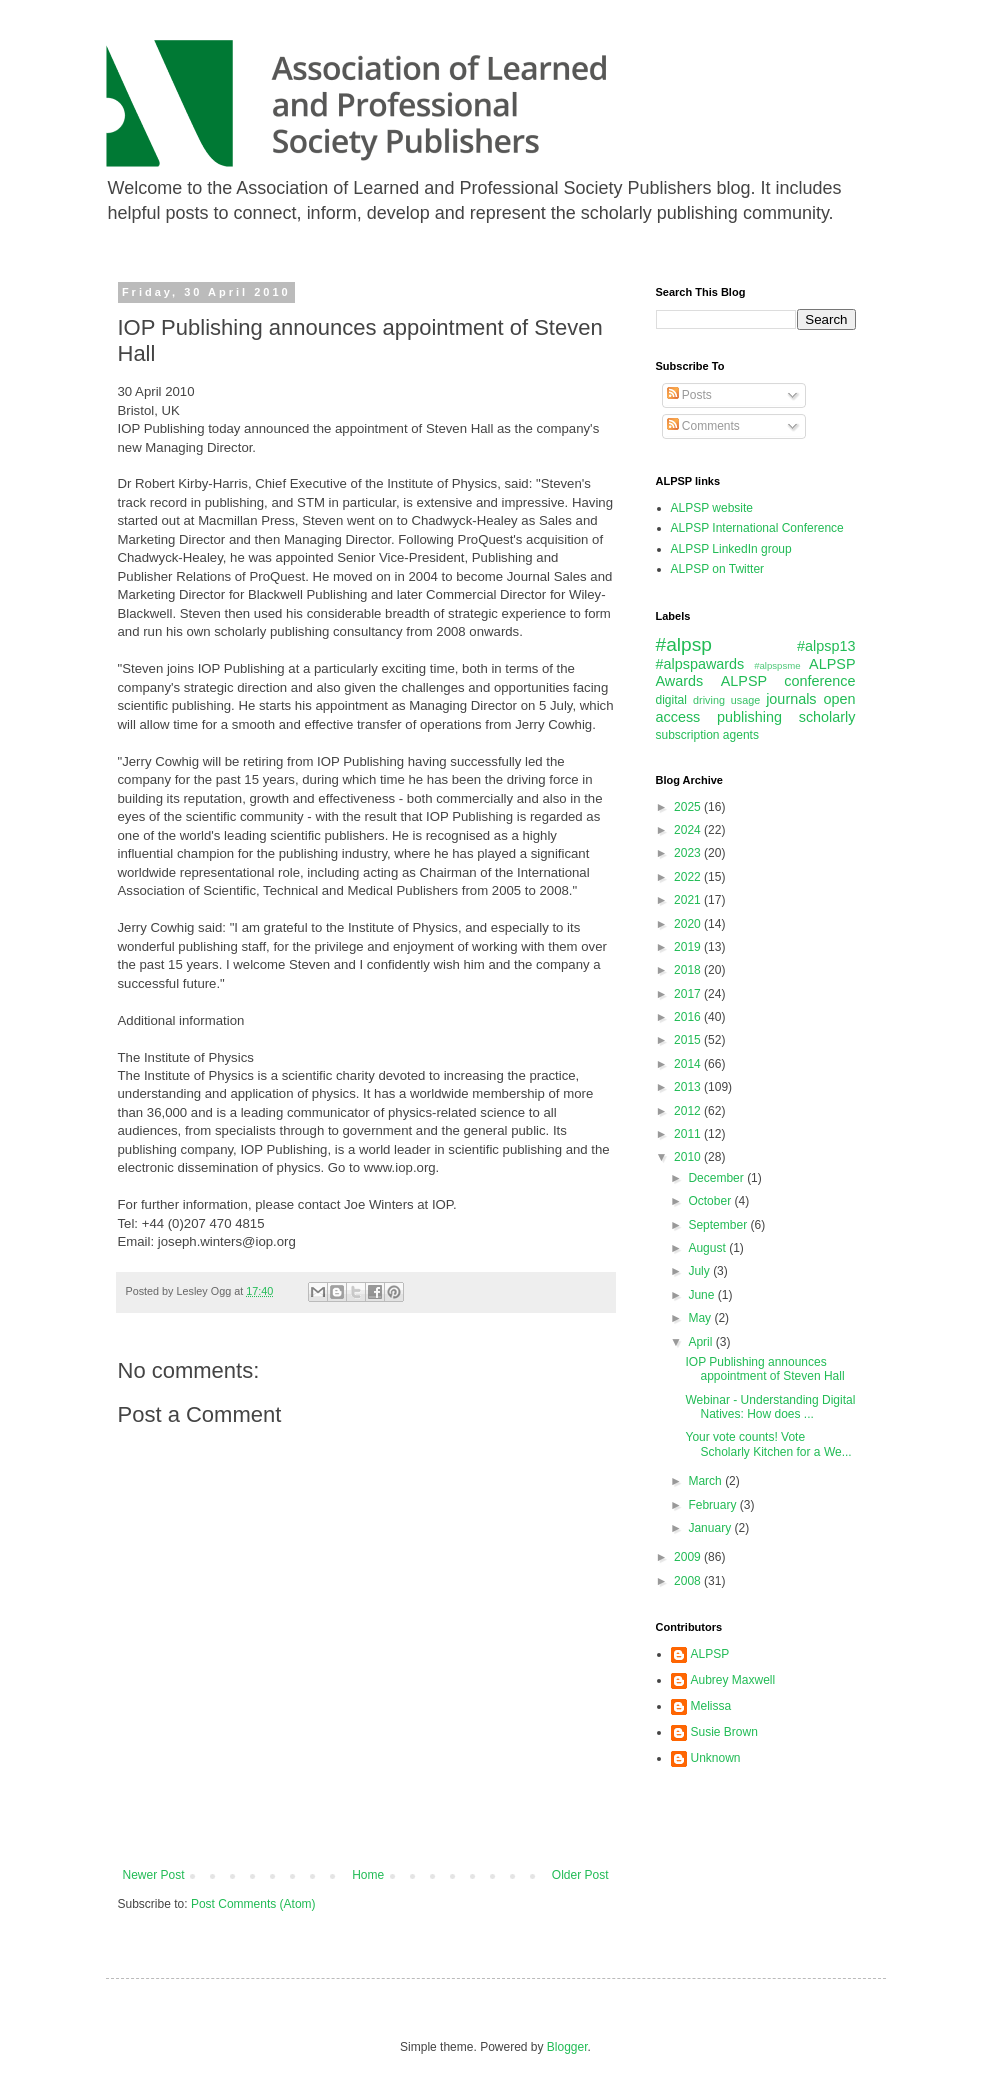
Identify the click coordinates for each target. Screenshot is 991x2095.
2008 (689, 1581)
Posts (689, 395)
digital (671, 700)
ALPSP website (712, 508)
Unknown (716, 1758)
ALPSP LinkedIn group (731, 549)
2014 (689, 1064)
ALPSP (710, 1654)
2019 (689, 947)
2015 (689, 1040)
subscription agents (707, 735)
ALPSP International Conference (757, 528)
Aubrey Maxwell (733, 1680)
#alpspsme (777, 665)
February (713, 1505)
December (717, 1178)
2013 (689, 1087)
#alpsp (684, 644)
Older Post (580, 1875)
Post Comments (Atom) (253, 1904)
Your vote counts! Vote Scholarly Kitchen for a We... (768, 1444)
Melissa (711, 1706)
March (706, 1481)
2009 (689, 1557)
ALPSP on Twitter (718, 569)
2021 (689, 900)
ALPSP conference (788, 681)
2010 (689, 1157)
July (700, 1271)
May (701, 1318)
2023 (689, 853)
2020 (689, 924)
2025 (689, 807)
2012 (689, 1111)
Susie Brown (724, 1732)
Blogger (567, 2047)
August (708, 1248)
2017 (689, 994)
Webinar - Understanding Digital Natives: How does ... (770, 1407)
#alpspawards (700, 664)
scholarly (827, 717)
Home (368, 1875)
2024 (689, 830)
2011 (689, 1134)
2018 (689, 970)
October (711, 1201)
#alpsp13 (826, 646)
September (719, 1225)
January (711, 1528)
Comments (703, 426)
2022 (689, 877)
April (701, 1342)
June (702, 1295)
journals (791, 699)
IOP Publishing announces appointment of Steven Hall (764, 1369)
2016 (689, 1017)
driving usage (726, 700)
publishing (749, 717)
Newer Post (154, 1875)
